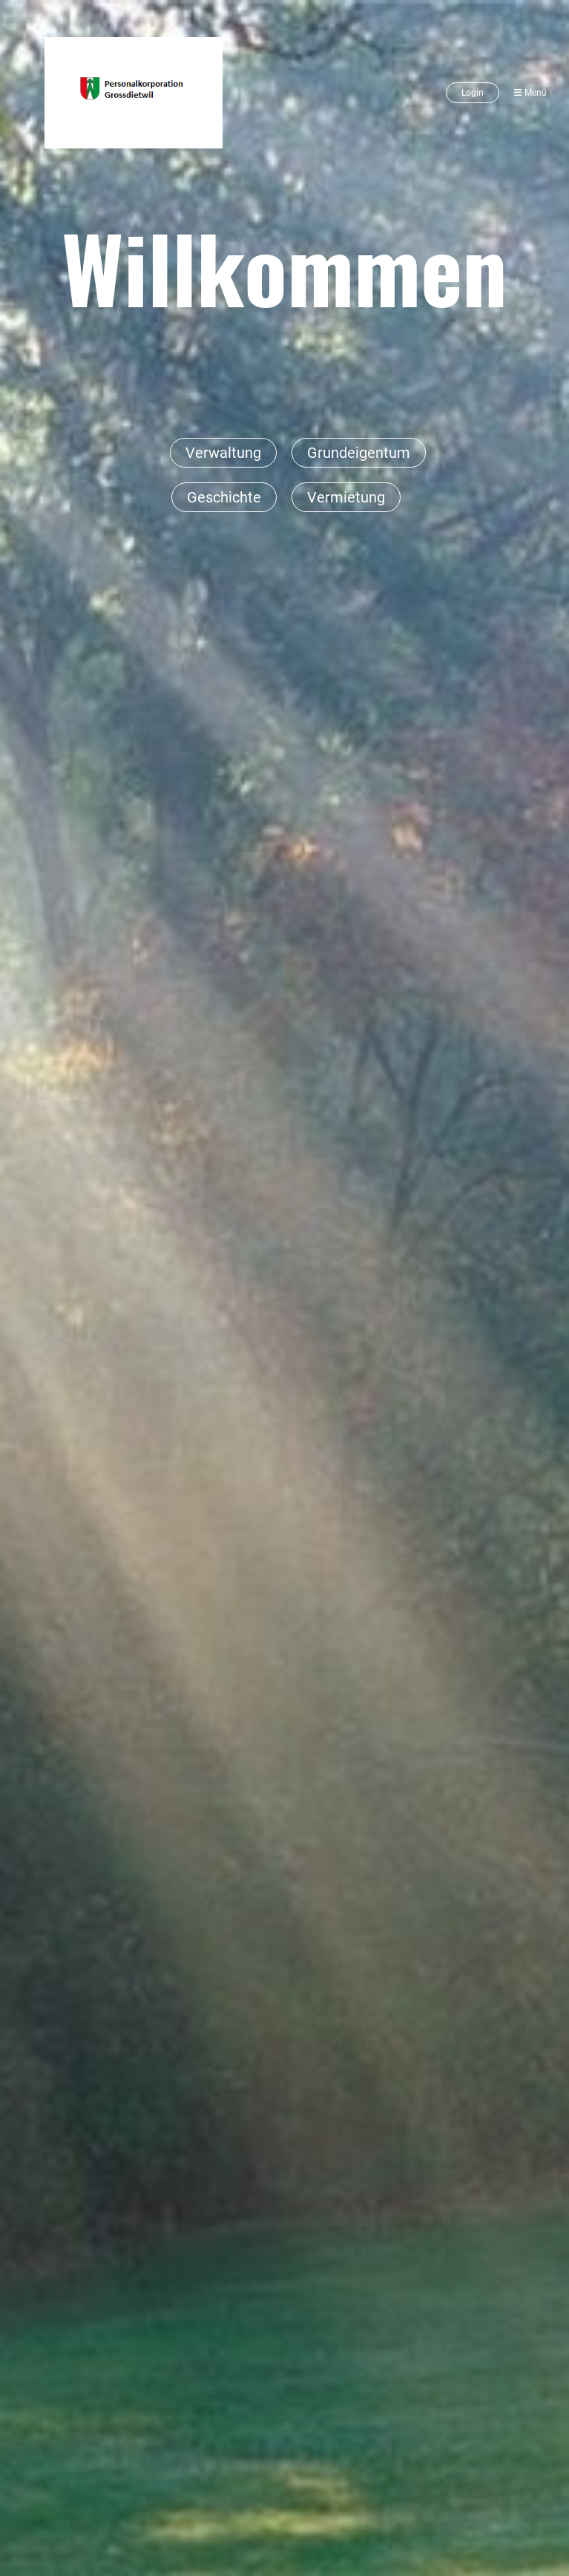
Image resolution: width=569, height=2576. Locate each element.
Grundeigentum (358, 453)
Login (472, 93)
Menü (530, 93)
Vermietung (346, 497)
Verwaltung (223, 453)
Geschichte (224, 497)
